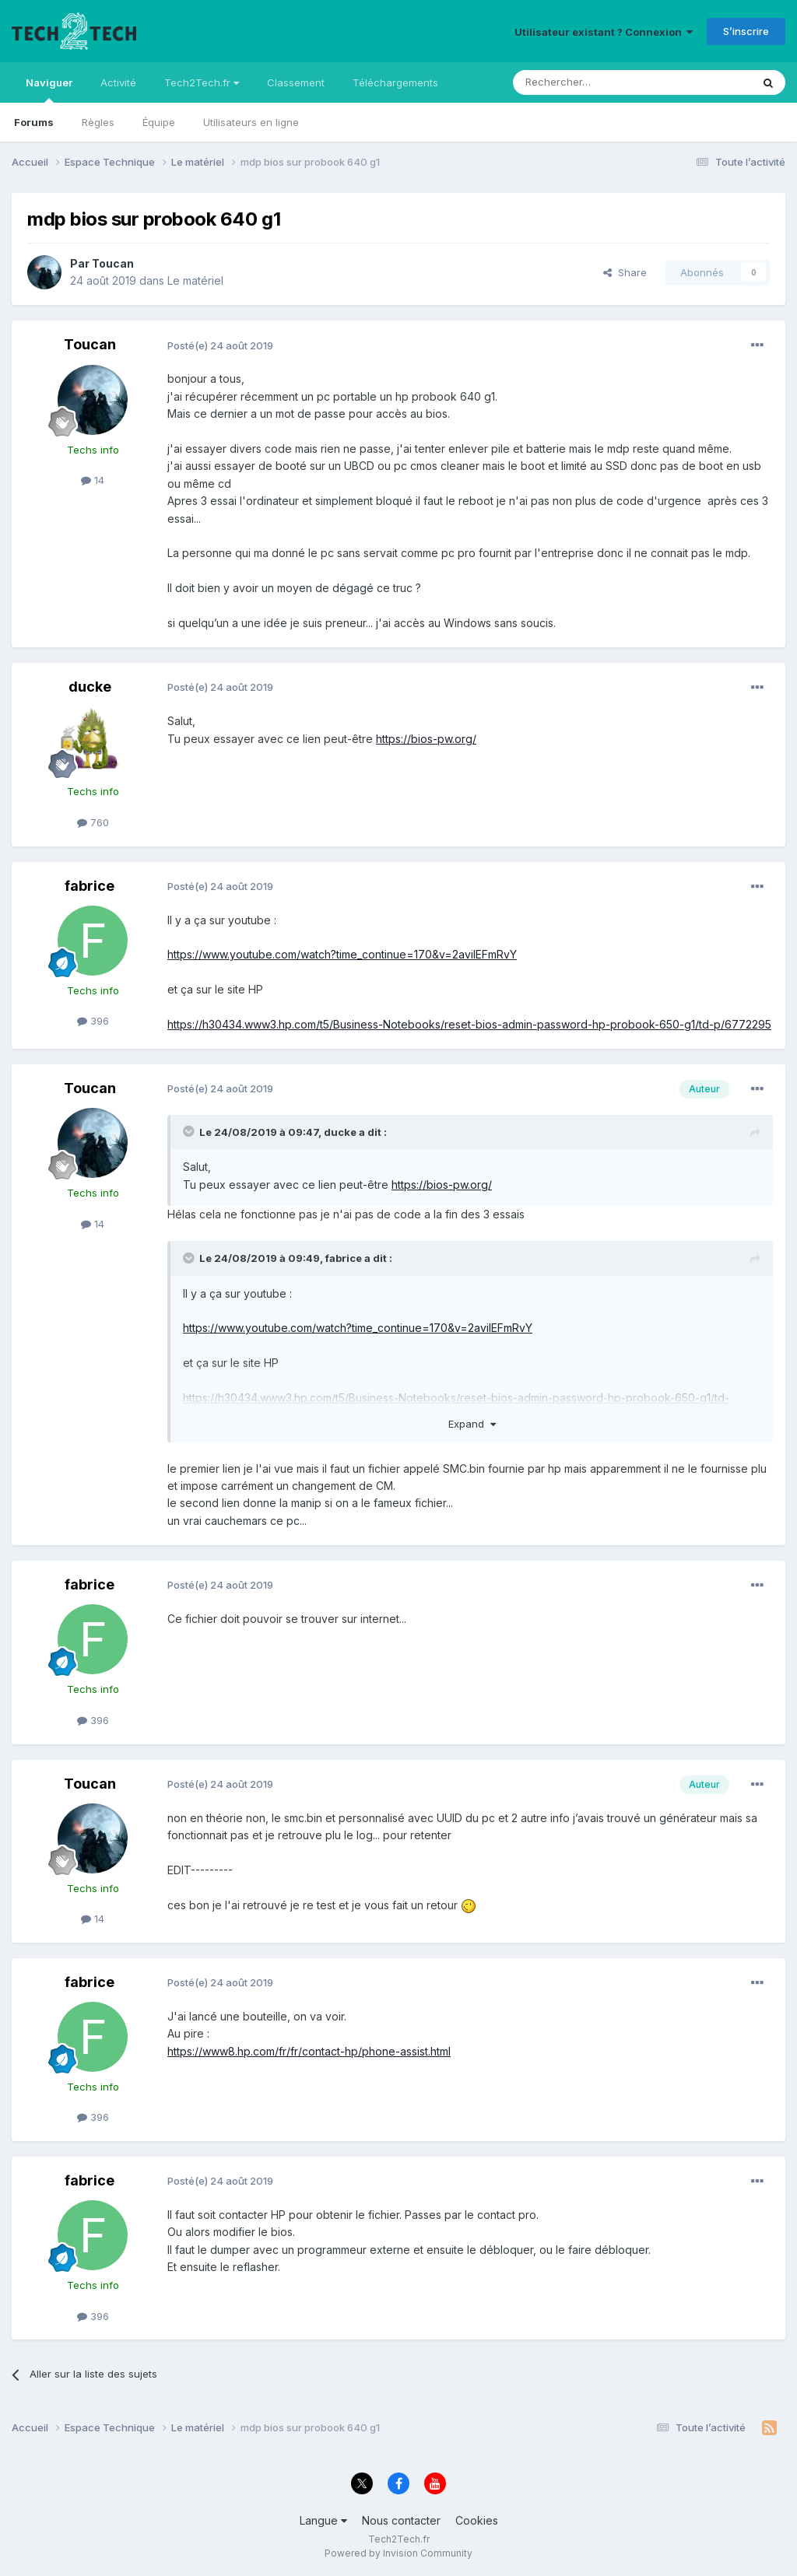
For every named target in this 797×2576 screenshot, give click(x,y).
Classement (296, 82)
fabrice (89, 886)
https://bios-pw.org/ (426, 738)
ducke (89, 686)
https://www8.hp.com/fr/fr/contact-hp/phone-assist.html (309, 2051)
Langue (323, 2520)
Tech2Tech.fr (201, 82)
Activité (118, 82)
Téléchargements (395, 82)
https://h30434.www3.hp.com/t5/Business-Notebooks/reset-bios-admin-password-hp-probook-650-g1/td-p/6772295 (469, 1024)
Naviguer (49, 89)
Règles (98, 122)
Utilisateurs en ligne (251, 122)
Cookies (476, 2520)
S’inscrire (746, 31)
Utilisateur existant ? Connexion (603, 32)
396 (93, 1021)
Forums (34, 122)
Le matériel (195, 280)
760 (93, 822)
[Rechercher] (598, 82)
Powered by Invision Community (398, 2553)
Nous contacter (401, 2520)
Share (625, 272)
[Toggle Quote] (190, 1131)
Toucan (113, 263)
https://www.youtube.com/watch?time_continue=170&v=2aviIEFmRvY (342, 954)
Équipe (158, 122)
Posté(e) (220, 345)
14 (92, 480)
